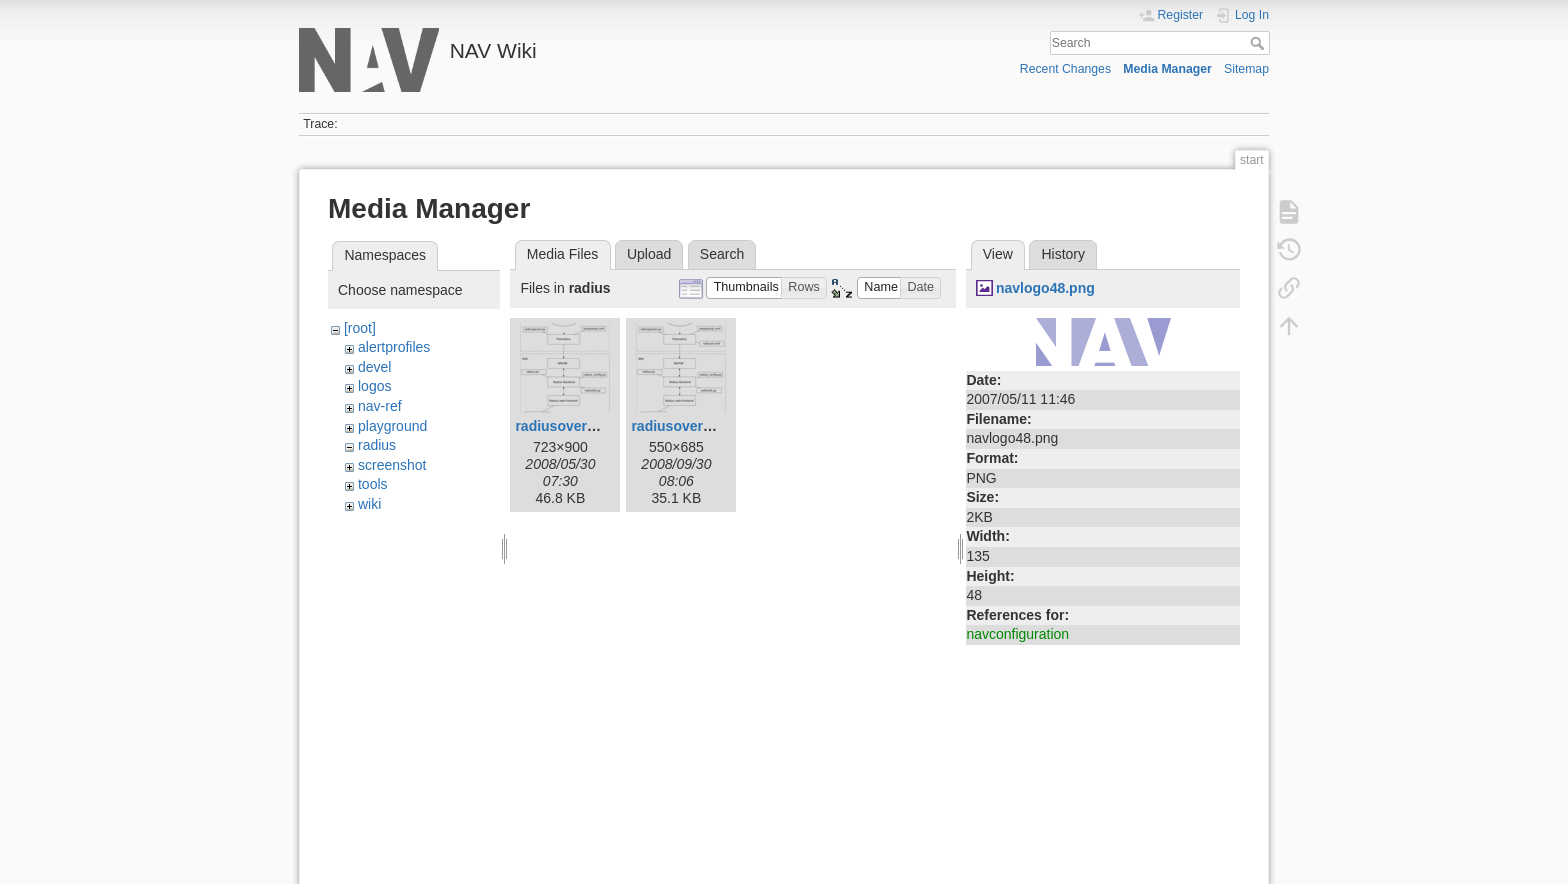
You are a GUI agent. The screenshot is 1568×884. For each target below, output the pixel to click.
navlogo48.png (1045, 288)
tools (373, 484)
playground (392, 426)
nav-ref (380, 406)
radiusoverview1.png (700, 426)
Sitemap (1246, 69)
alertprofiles (394, 347)
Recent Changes (1065, 69)
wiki (369, 504)
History (1063, 254)
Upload (649, 254)
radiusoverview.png (580, 426)
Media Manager (1167, 69)
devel (374, 367)
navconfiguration (1017, 634)
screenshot (392, 465)
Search (1259, 43)
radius (377, 445)
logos (374, 386)
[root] (360, 328)
